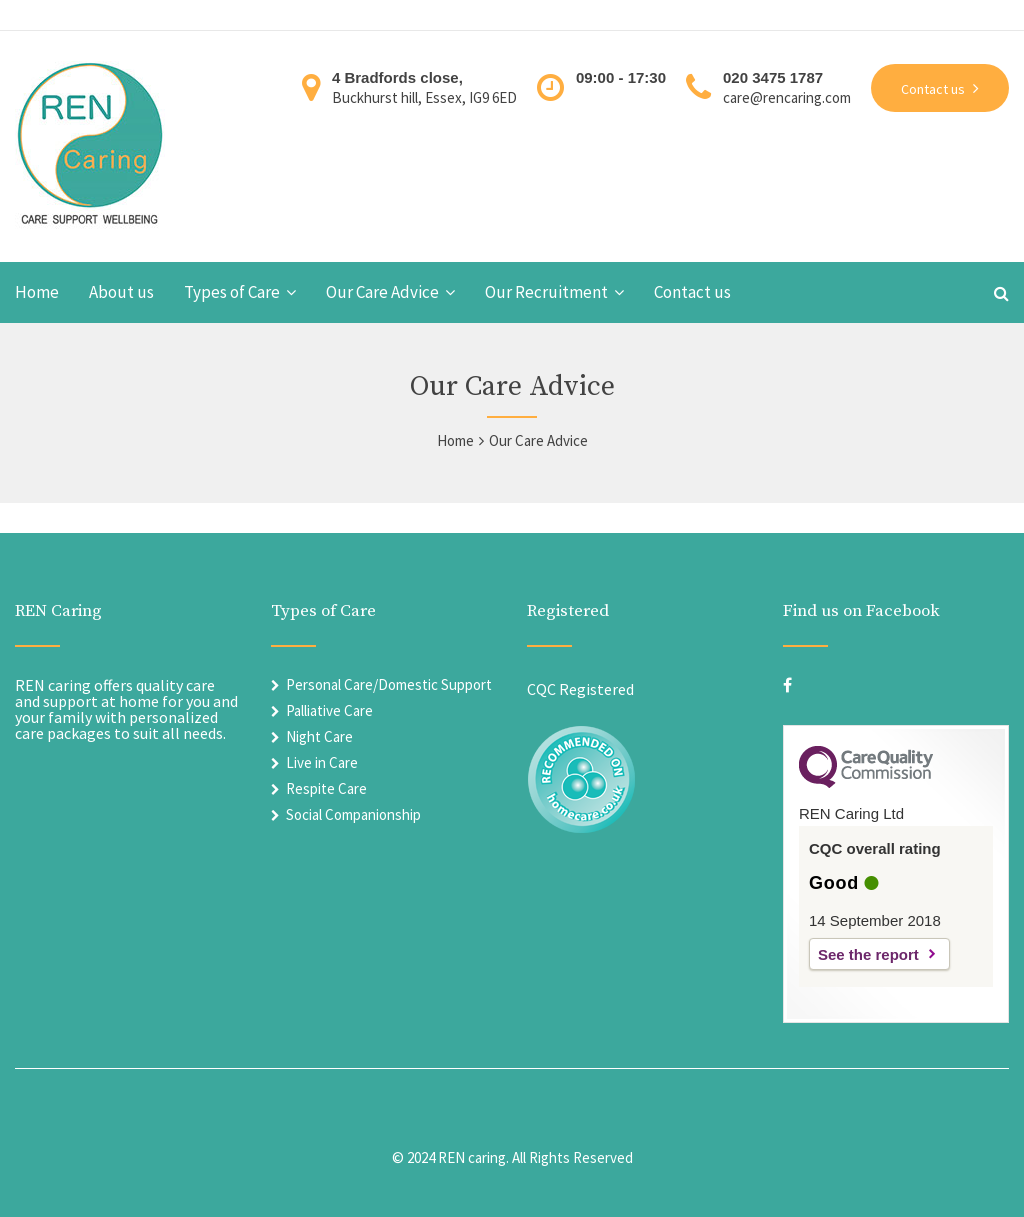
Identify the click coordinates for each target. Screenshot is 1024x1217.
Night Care (319, 736)
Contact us (692, 292)
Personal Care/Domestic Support (389, 684)
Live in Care (322, 762)
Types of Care (232, 292)
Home (37, 292)
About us (121, 292)
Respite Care (326, 788)
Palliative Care (329, 710)
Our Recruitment (546, 292)
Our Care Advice (382, 292)
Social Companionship (353, 814)
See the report (868, 954)
